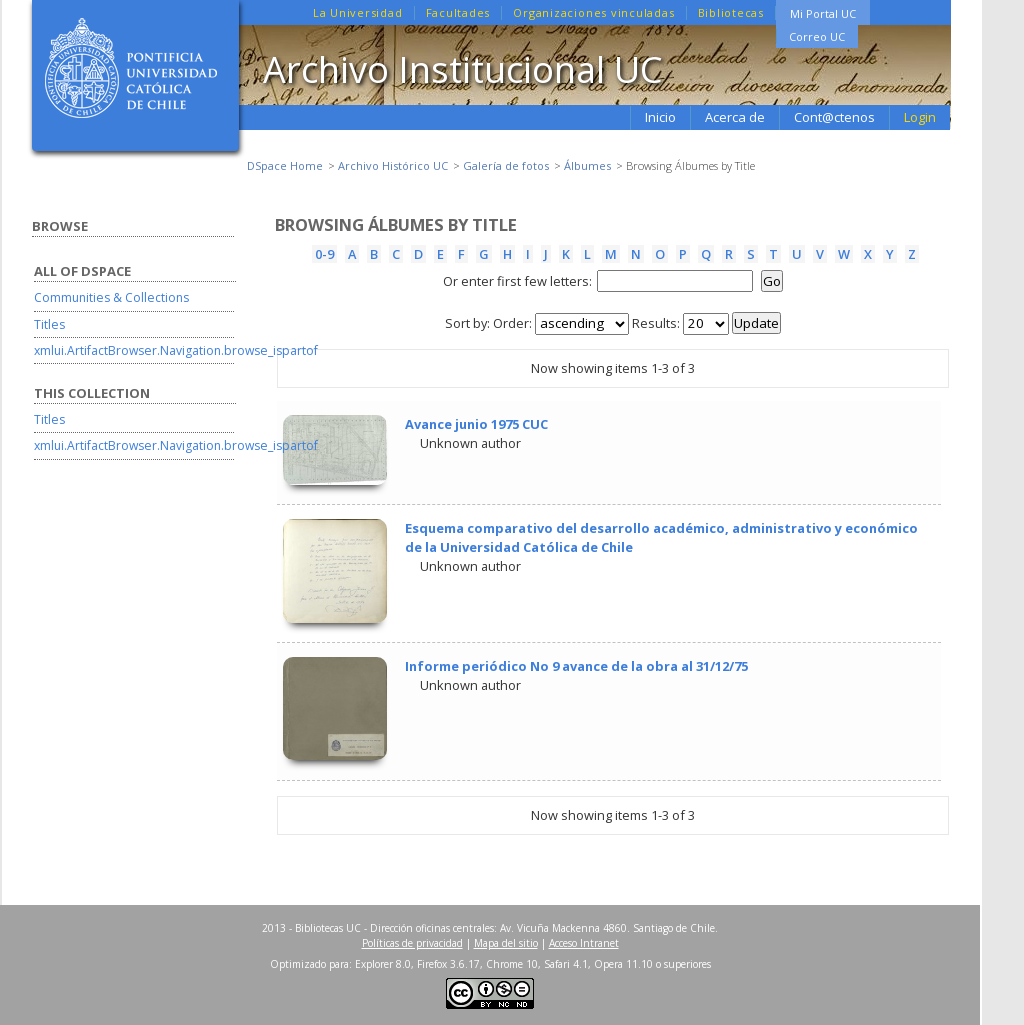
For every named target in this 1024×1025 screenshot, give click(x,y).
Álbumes (587, 165)
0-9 (324, 254)
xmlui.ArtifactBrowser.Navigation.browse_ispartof (176, 350)
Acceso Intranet (584, 943)
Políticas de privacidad (412, 943)
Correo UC (817, 36)
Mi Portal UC (823, 13)
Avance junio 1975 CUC (476, 424)
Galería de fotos (506, 165)
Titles (49, 324)
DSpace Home (285, 165)
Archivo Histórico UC (393, 165)
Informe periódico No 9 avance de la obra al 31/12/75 (576, 666)
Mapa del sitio (506, 943)
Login (920, 117)
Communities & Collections (111, 297)
